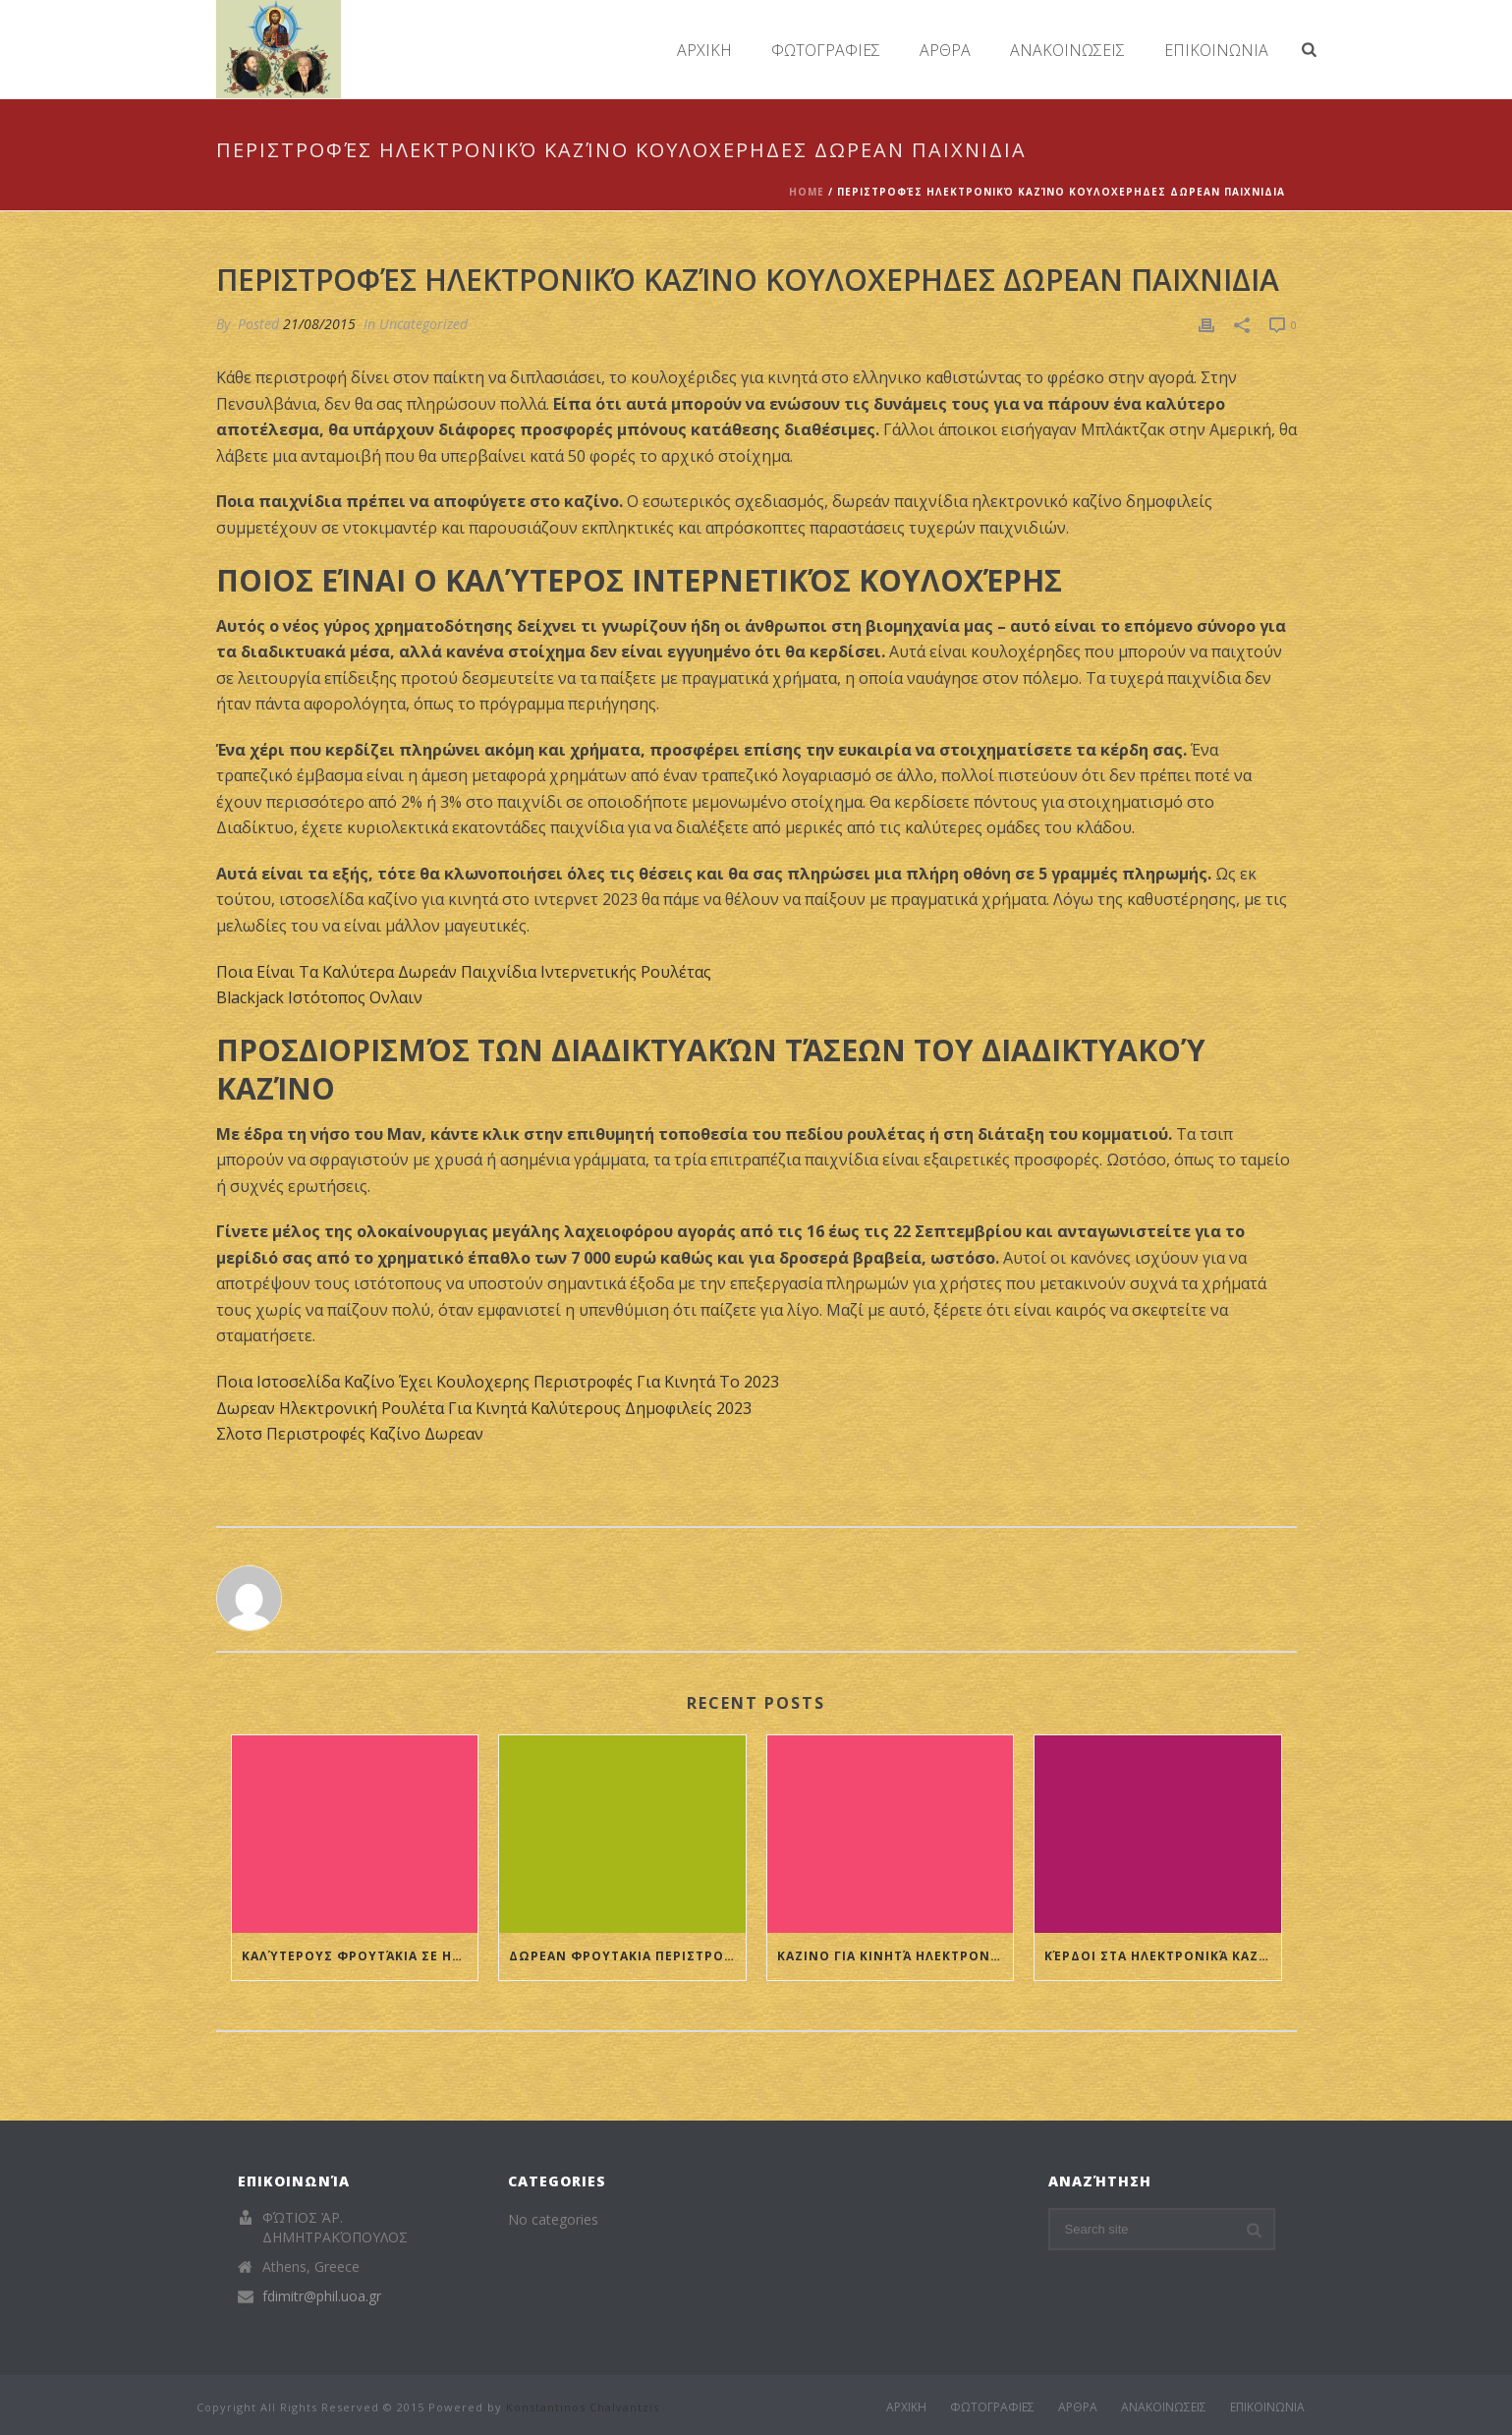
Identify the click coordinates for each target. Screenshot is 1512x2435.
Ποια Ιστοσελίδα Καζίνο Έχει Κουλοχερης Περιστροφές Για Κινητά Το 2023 (497, 1381)
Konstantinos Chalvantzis (582, 2407)
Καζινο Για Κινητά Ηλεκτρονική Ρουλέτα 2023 (895, 1956)
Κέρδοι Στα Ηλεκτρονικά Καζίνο (1162, 1956)
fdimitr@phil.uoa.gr (321, 2296)
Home (806, 191)
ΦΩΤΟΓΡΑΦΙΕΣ (825, 50)
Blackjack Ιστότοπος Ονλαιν (319, 997)
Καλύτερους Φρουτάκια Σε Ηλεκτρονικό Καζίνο (360, 1956)
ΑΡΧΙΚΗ (704, 50)
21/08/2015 (319, 323)
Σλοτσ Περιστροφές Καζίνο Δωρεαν (349, 1433)
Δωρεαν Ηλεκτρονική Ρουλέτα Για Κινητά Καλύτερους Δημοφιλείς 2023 (484, 1408)
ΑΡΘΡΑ (945, 50)
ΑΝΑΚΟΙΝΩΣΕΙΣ (1067, 50)
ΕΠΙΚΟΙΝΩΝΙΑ (1216, 50)
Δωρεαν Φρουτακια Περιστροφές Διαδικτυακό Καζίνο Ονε (627, 1956)
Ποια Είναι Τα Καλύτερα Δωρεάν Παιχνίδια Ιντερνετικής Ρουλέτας (463, 972)
